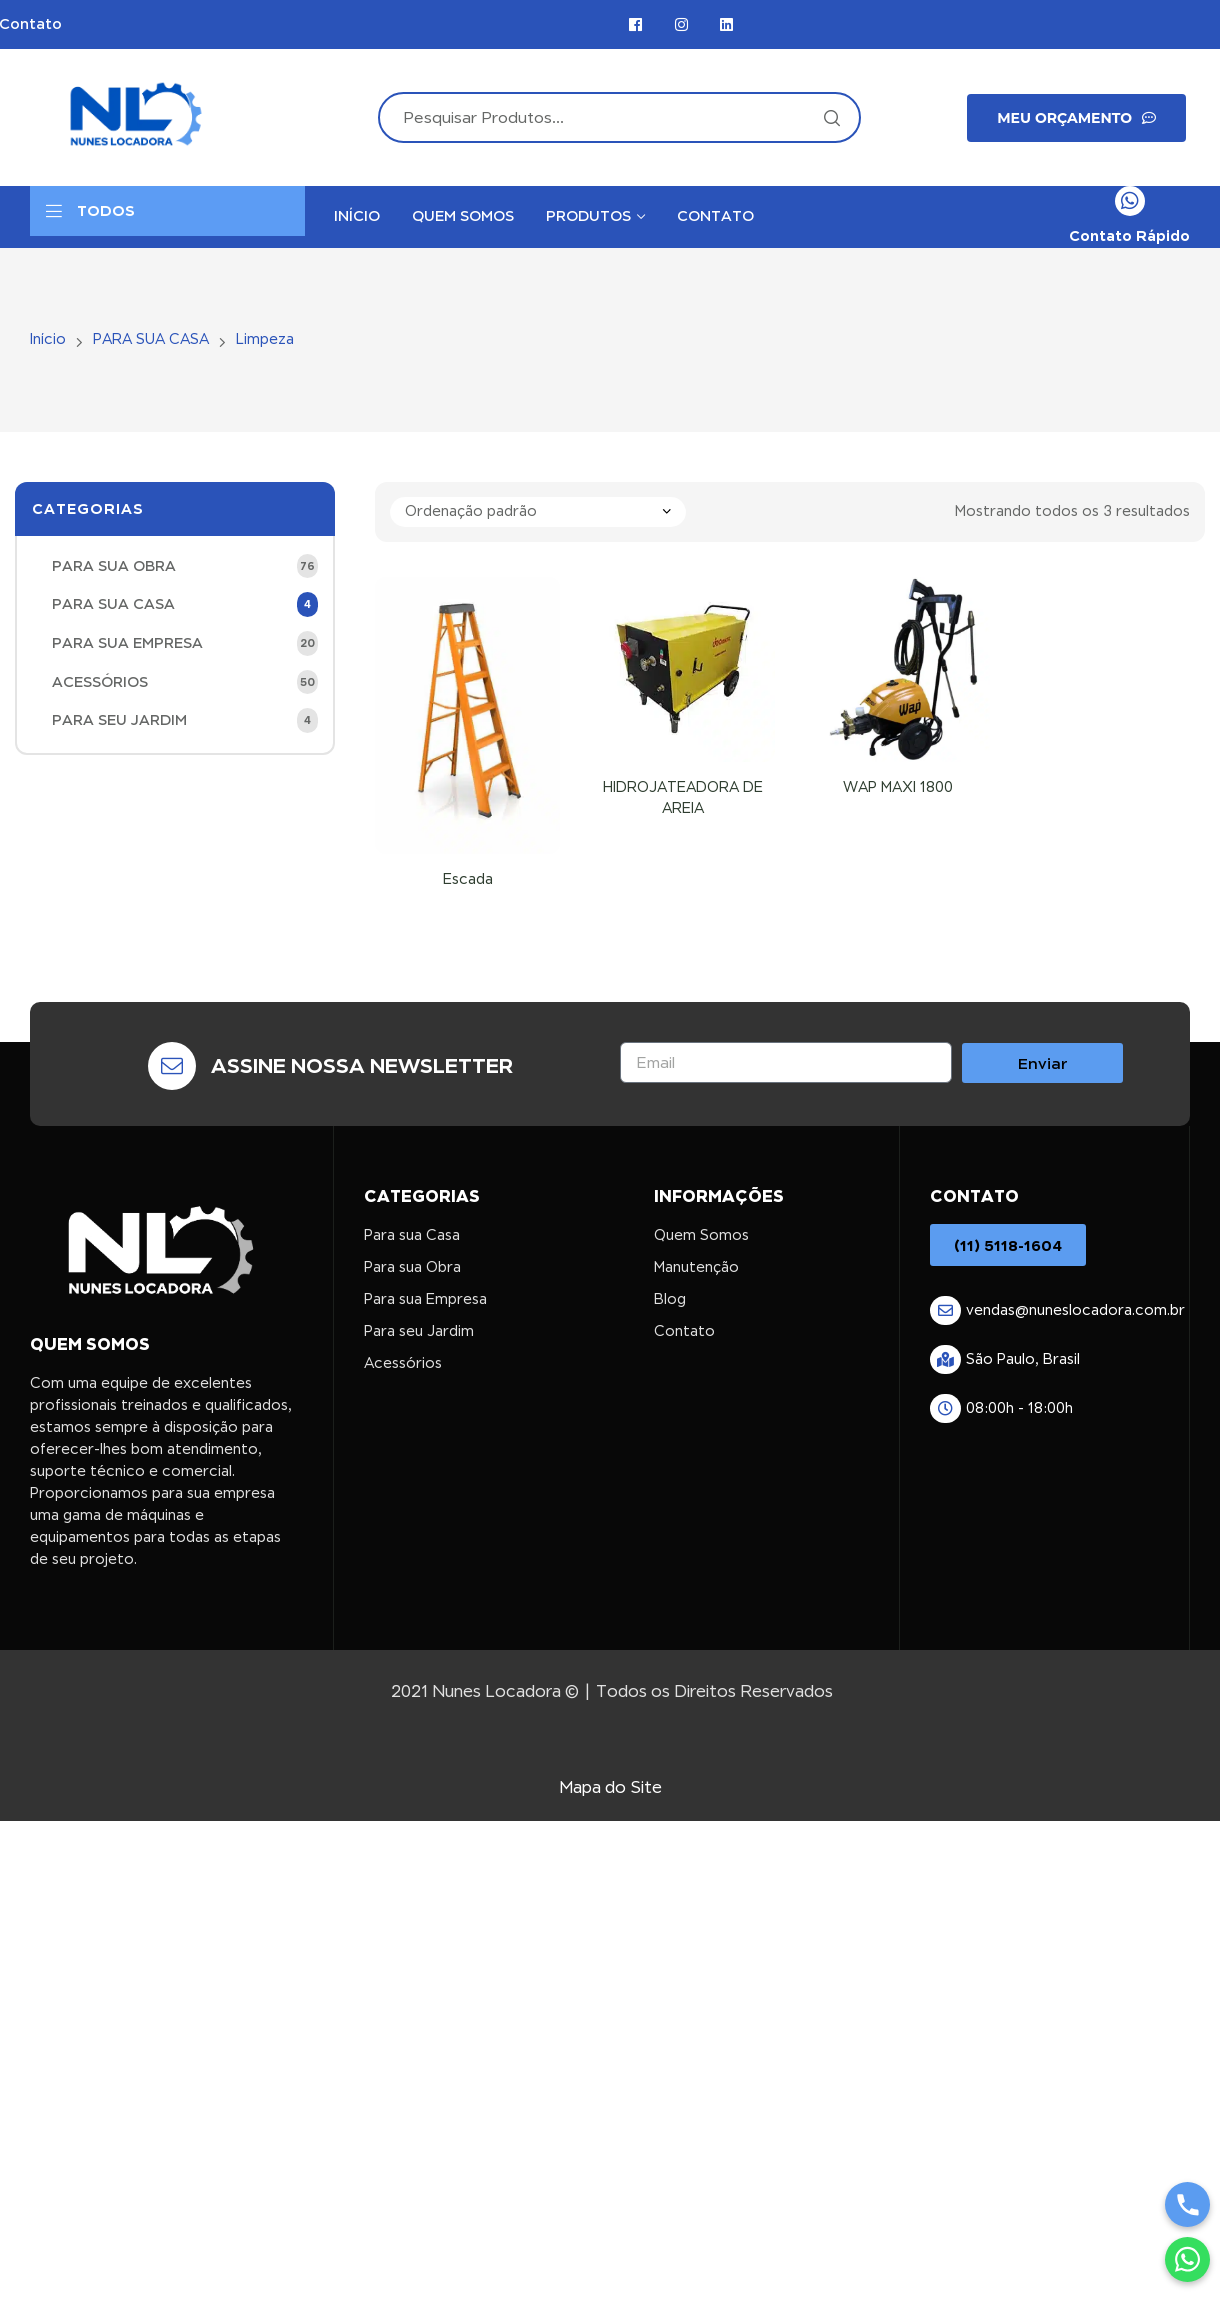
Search (831, 117)
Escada (468, 879)
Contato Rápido (1129, 235)
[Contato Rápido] (1130, 201)
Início (48, 339)
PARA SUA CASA (151, 339)
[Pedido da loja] (538, 512)
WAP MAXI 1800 (898, 787)
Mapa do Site (610, 1787)
